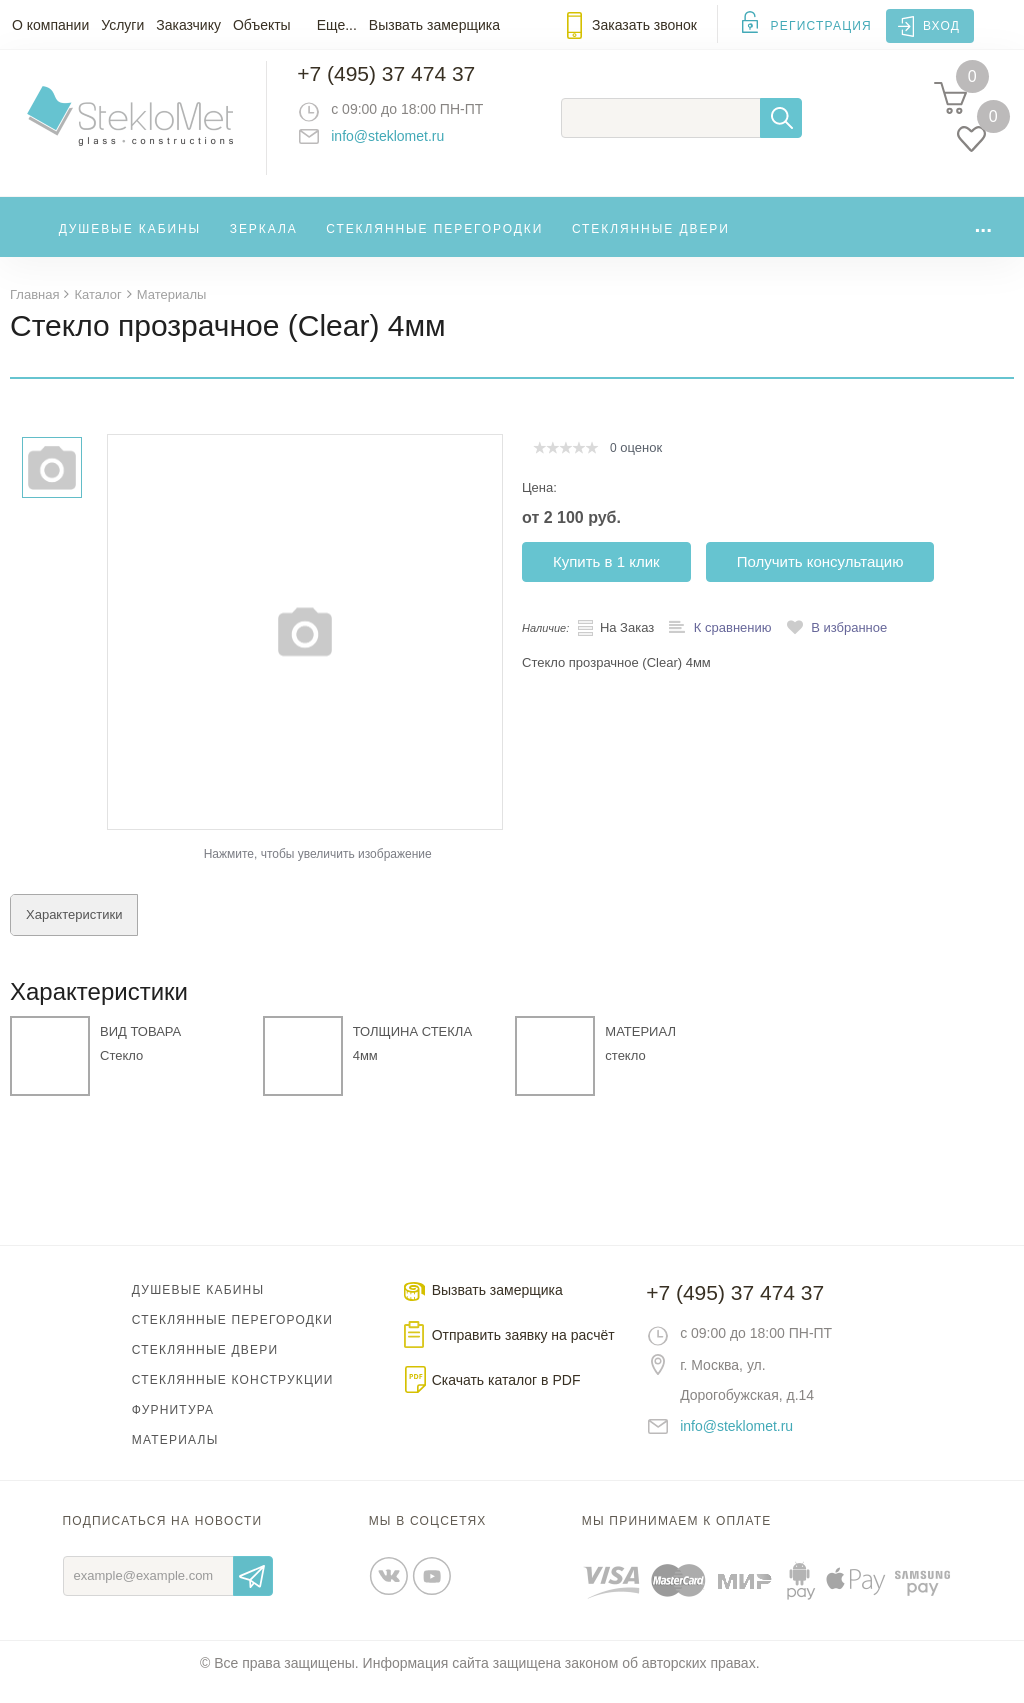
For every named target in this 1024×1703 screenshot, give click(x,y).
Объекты (262, 25)
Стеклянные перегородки (434, 244)
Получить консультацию (820, 578)
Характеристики (74, 931)
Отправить (253, 1593)
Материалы (175, 1457)
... (983, 239)
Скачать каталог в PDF (506, 1397)
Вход (941, 26)
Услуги (122, 25)
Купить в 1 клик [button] (606, 578)
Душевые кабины (130, 244)
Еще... (337, 25)
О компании (50, 25)
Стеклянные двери (651, 244)
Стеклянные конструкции (233, 1397)
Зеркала (264, 244)
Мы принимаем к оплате (677, 1538)
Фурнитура (173, 1427)
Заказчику (188, 25)
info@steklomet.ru (405, 145)
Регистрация (821, 26)
